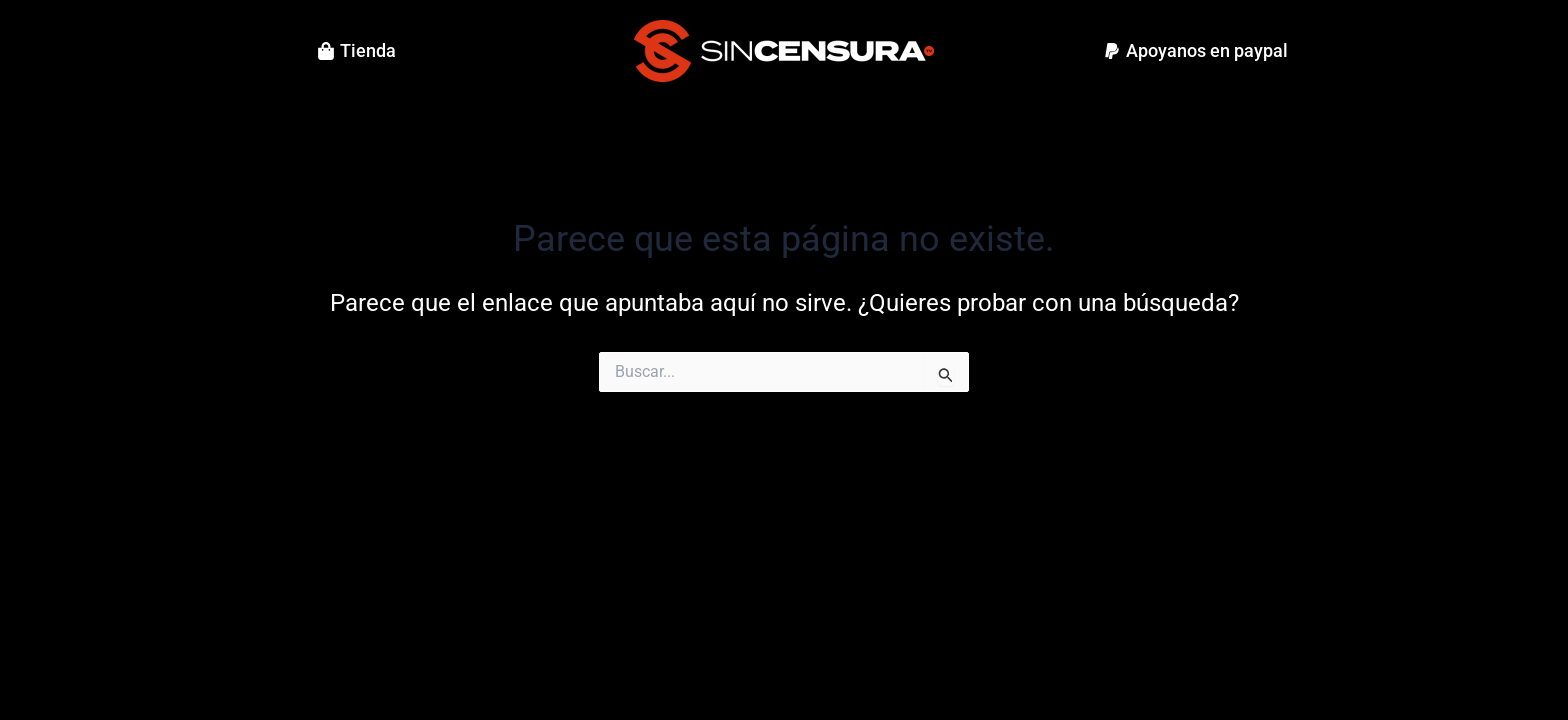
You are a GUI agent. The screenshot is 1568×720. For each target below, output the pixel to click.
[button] (1195, 51)
